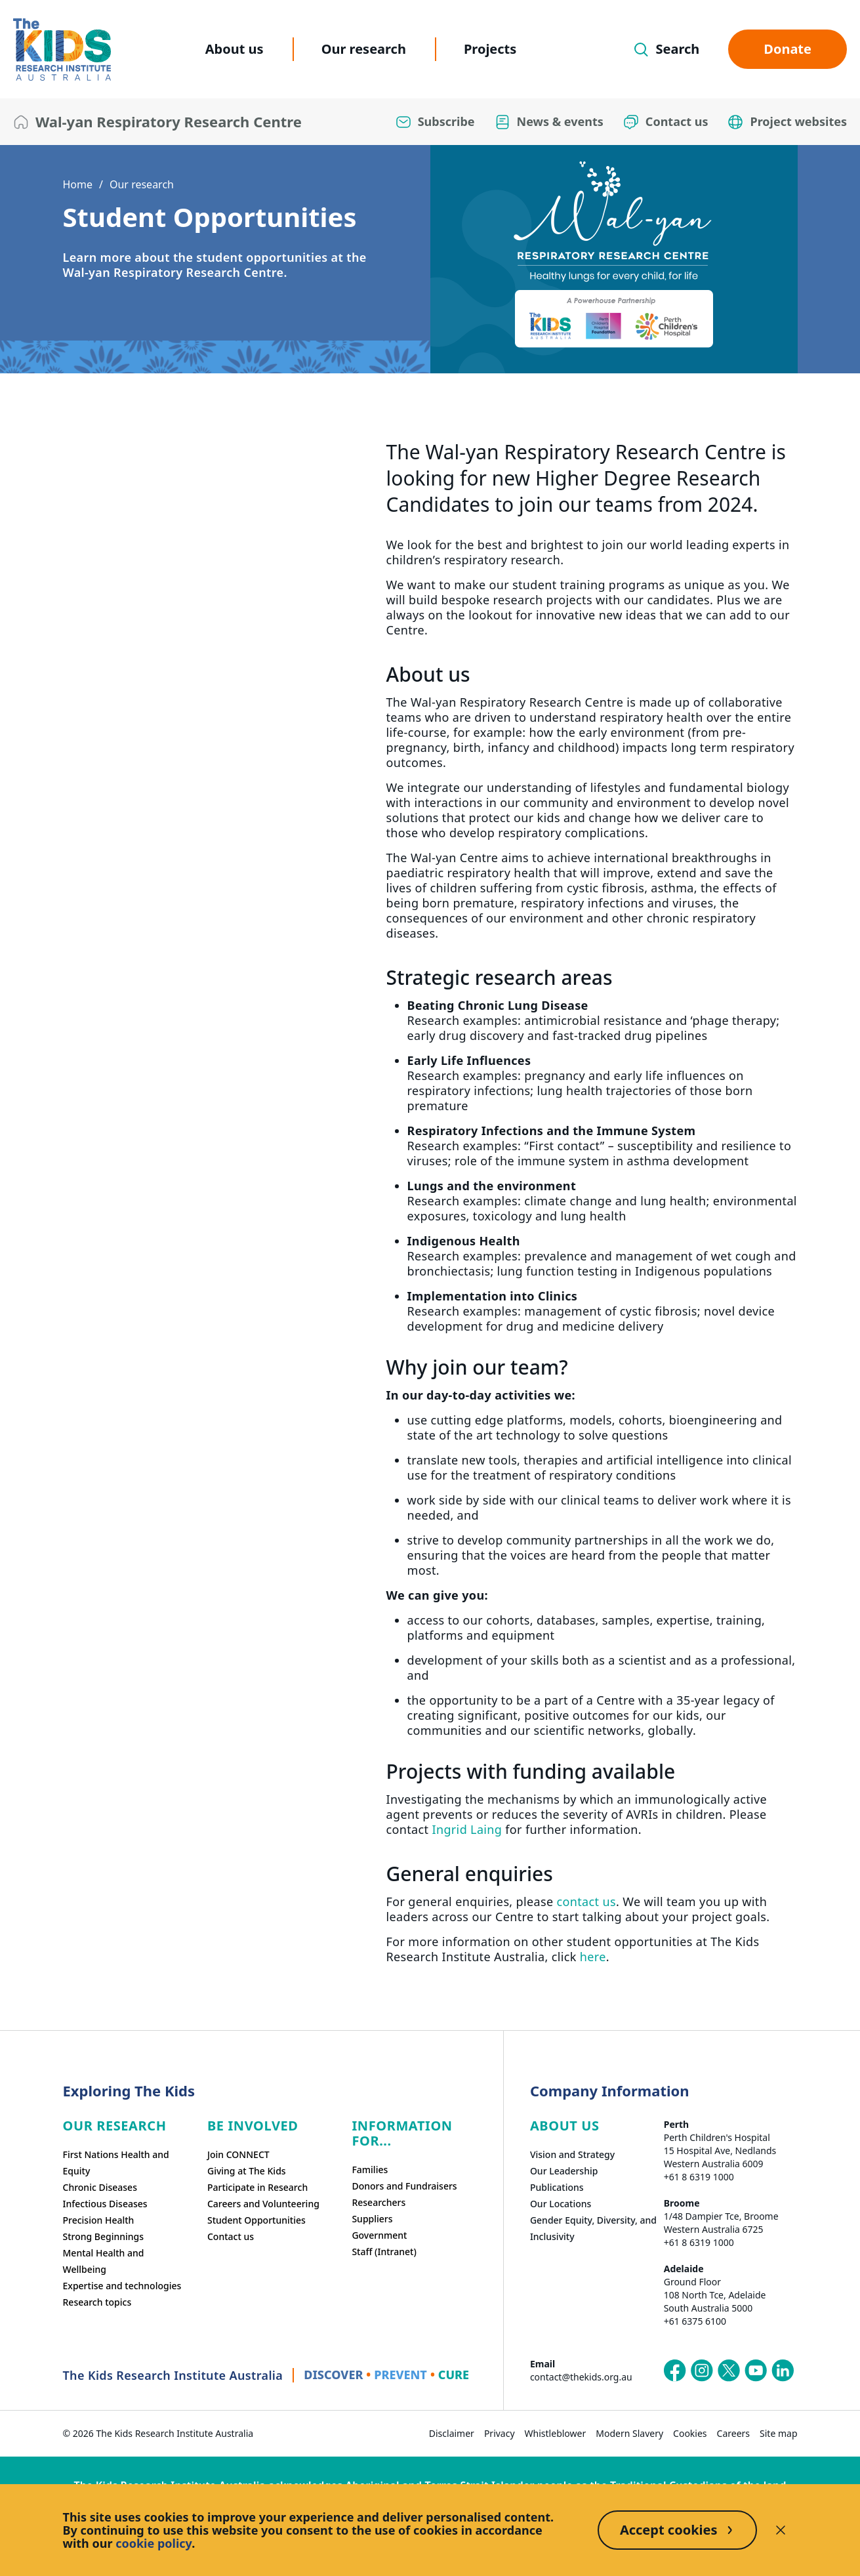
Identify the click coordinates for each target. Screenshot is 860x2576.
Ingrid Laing (467, 1829)
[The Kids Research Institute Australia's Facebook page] (675, 2370)
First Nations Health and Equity (116, 2162)
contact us (586, 1901)
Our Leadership (564, 2171)
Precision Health (98, 2220)
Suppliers (372, 2218)
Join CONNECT (238, 2154)
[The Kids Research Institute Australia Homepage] (62, 49)
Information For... (402, 2133)
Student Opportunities (256, 2220)
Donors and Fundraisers (404, 2186)
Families (370, 2169)
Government (379, 2235)
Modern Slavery (629, 2433)
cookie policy (153, 2543)
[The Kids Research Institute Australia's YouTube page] (756, 2370)
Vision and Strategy (572, 2154)
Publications (557, 2187)
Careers (733, 2433)
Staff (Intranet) (384, 2251)
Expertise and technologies (122, 2285)
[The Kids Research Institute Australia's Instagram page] (702, 2370)
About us (234, 49)
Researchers (378, 2202)
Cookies (689, 2433)
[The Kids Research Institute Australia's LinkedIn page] (782, 2370)
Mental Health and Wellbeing (103, 2261)
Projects (490, 49)
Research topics (97, 2302)
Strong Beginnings (103, 2236)
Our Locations (561, 2203)
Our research (363, 49)
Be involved (252, 2125)
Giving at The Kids (246, 2171)
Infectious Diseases (105, 2203)
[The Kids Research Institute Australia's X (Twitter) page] (729, 2370)
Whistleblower (555, 2433)
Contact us (230, 2236)
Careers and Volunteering (263, 2203)
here (593, 1956)
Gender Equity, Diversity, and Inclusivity (593, 2228)
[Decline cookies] (781, 2530)
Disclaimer (451, 2433)
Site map (778, 2433)
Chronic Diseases (100, 2187)
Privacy (499, 2433)
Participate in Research (257, 2187)
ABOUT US (565, 2125)
